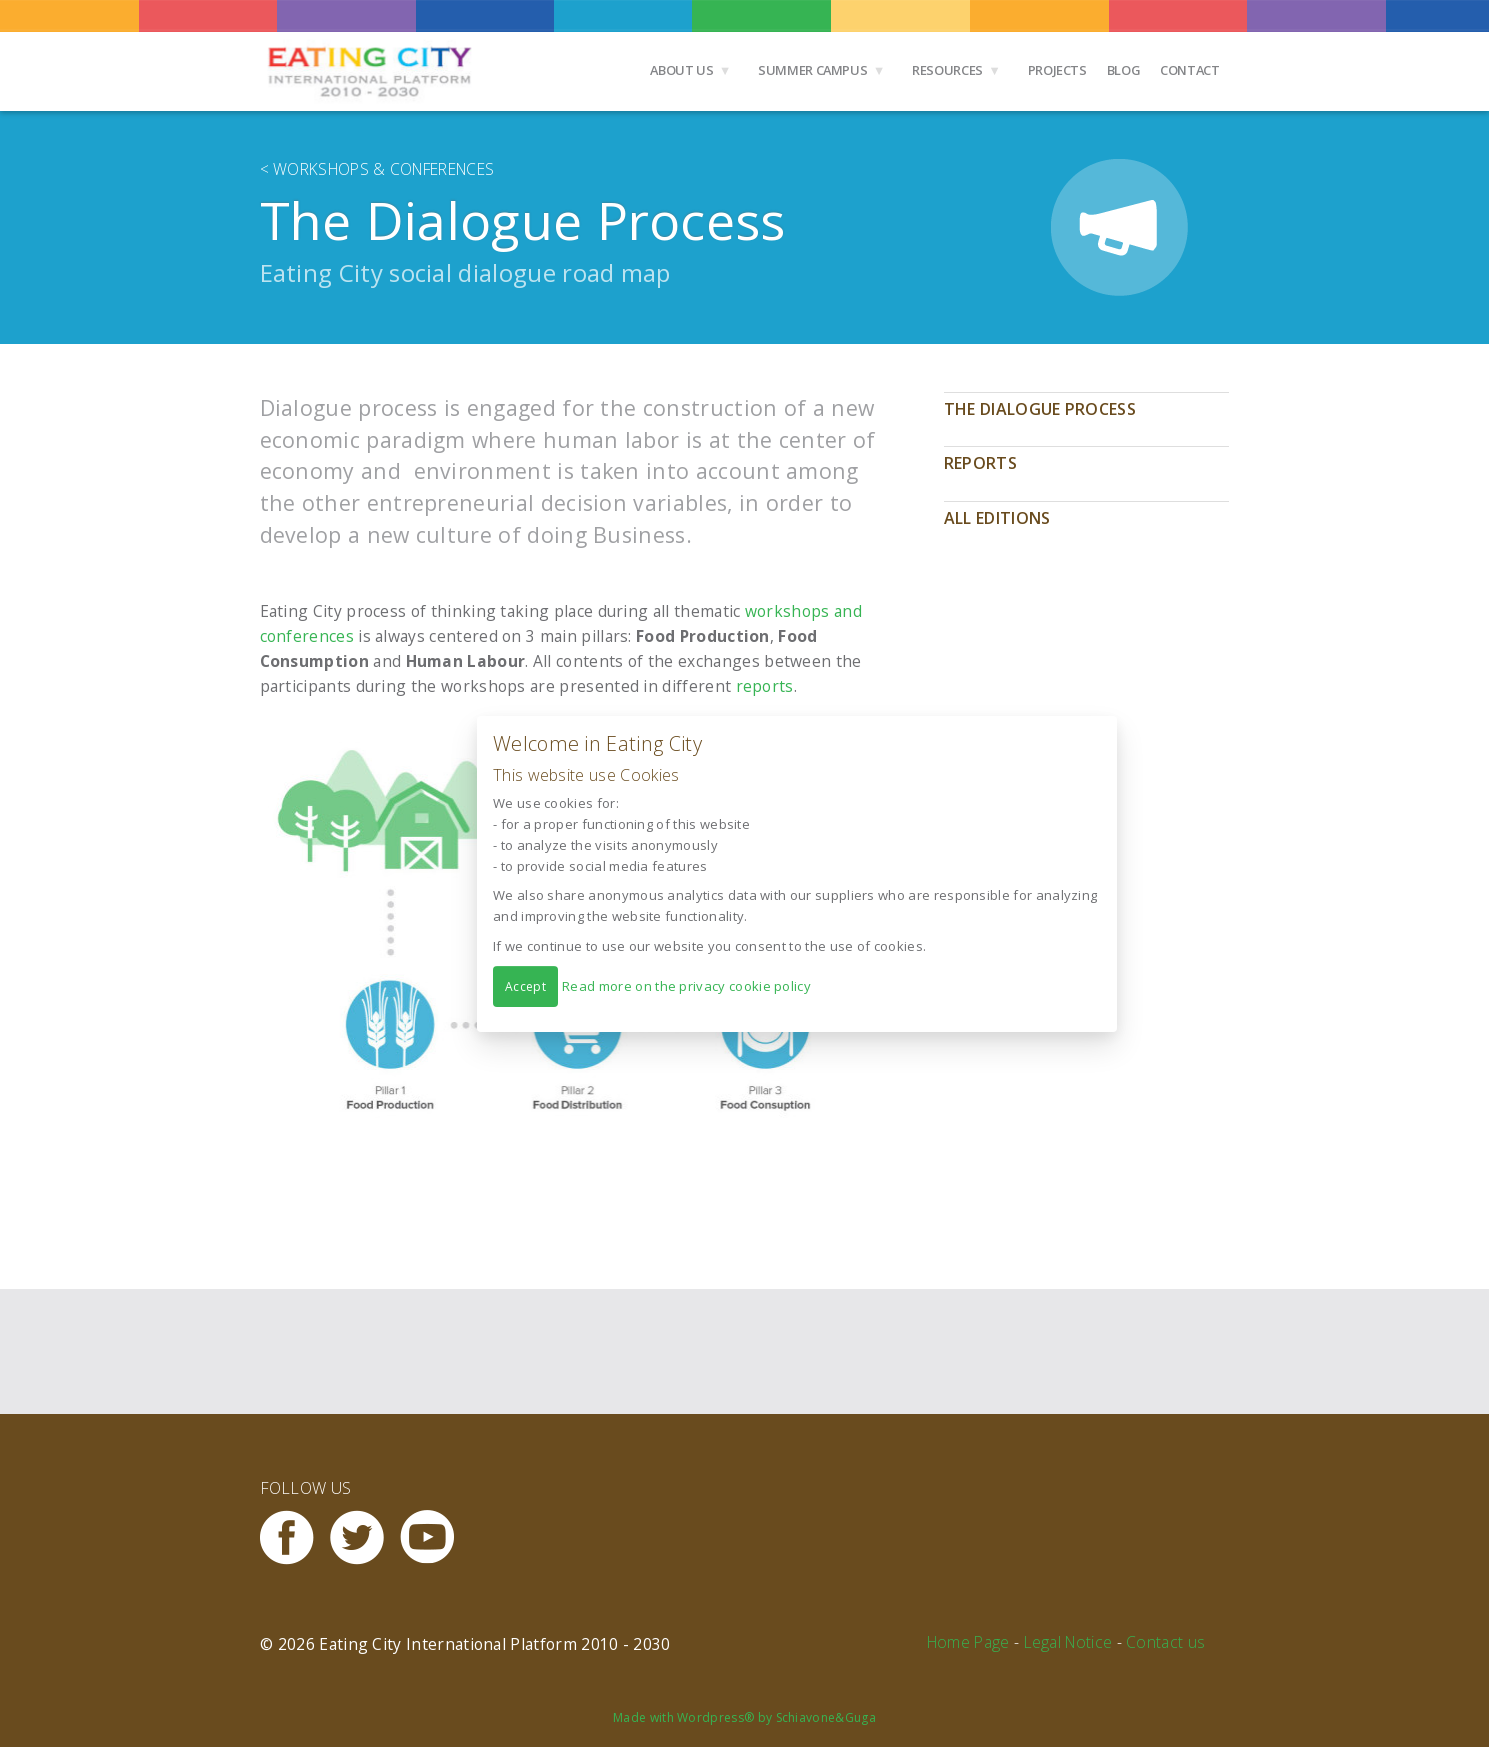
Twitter (365, 1537)
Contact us (1165, 1642)
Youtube (435, 1537)
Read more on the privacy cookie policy (686, 985)
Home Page (968, 1642)
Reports (980, 463)
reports (765, 686)
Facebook (295, 1537)
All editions (997, 518)
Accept (525, 985)
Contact (1189, 70)
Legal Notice (1068, 1642)
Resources (947, 70)
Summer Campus (812, 70)
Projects (1057, 70)
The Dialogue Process (1040, 409)
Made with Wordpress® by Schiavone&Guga (744, 1717)
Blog (1123, 70)
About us (681, 70)
